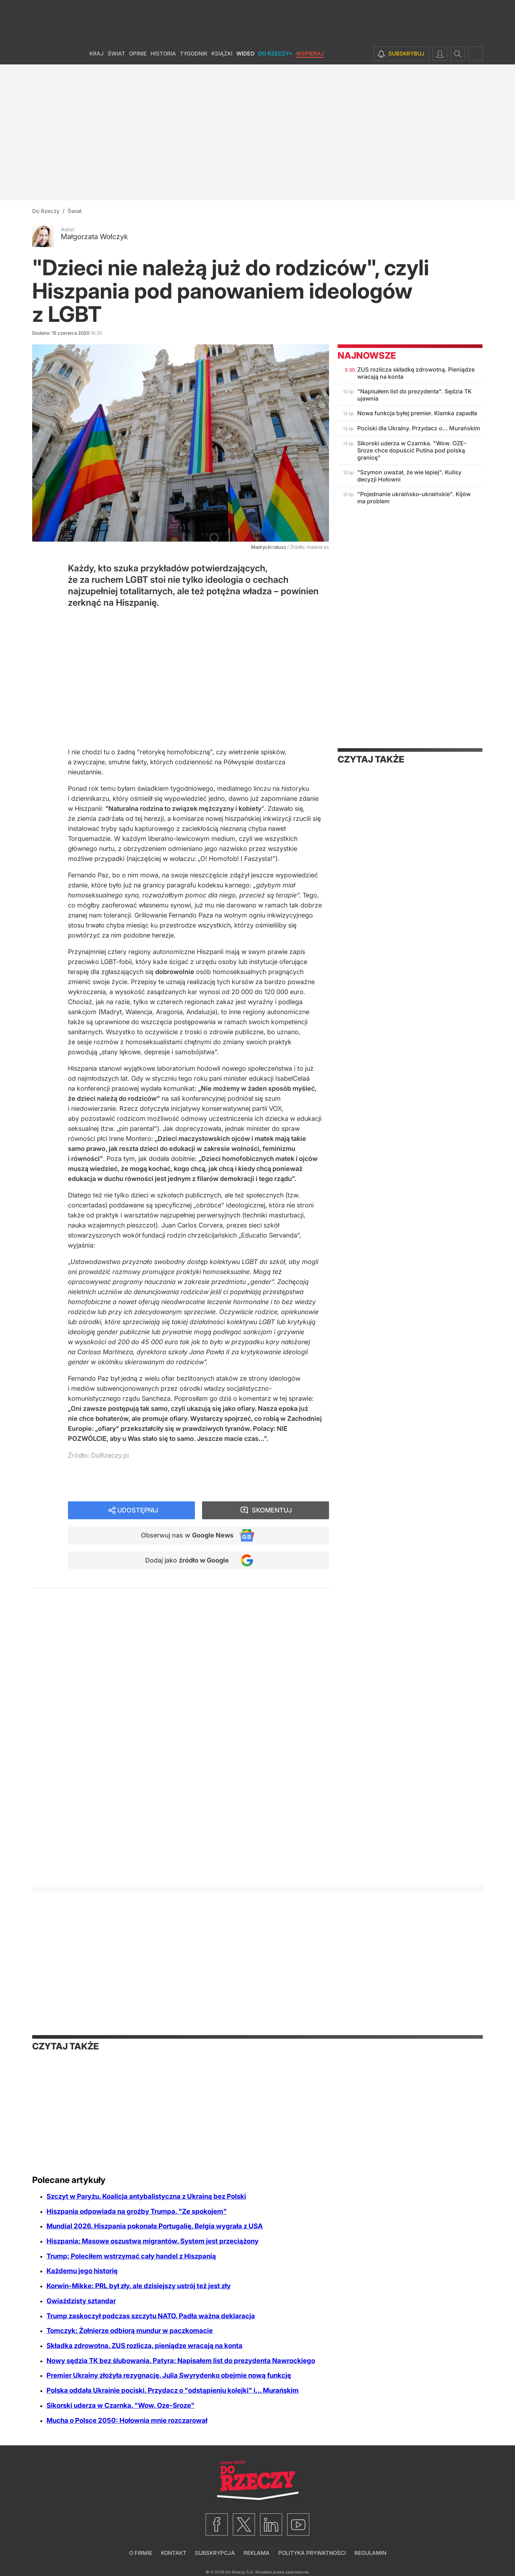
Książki (221, 53)
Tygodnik (193, 53)
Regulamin (370, 2553)
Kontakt (173, 2553)
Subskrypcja (215, 2553)
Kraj (96, 53)
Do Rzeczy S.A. (240, 2572)
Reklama (257, 2553)
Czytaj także (371, 759)
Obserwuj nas (187, 1535)
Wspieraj (310, 53)
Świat (116, 53)
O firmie (140, 2553)
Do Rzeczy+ (275, 53)
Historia (163, 53)
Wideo (245, 53)
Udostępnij (137, 1510)
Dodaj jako (187, 1560)
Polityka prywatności (312, 2553)
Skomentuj (272, 1510)
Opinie (138, 53)
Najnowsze (367, 355)
